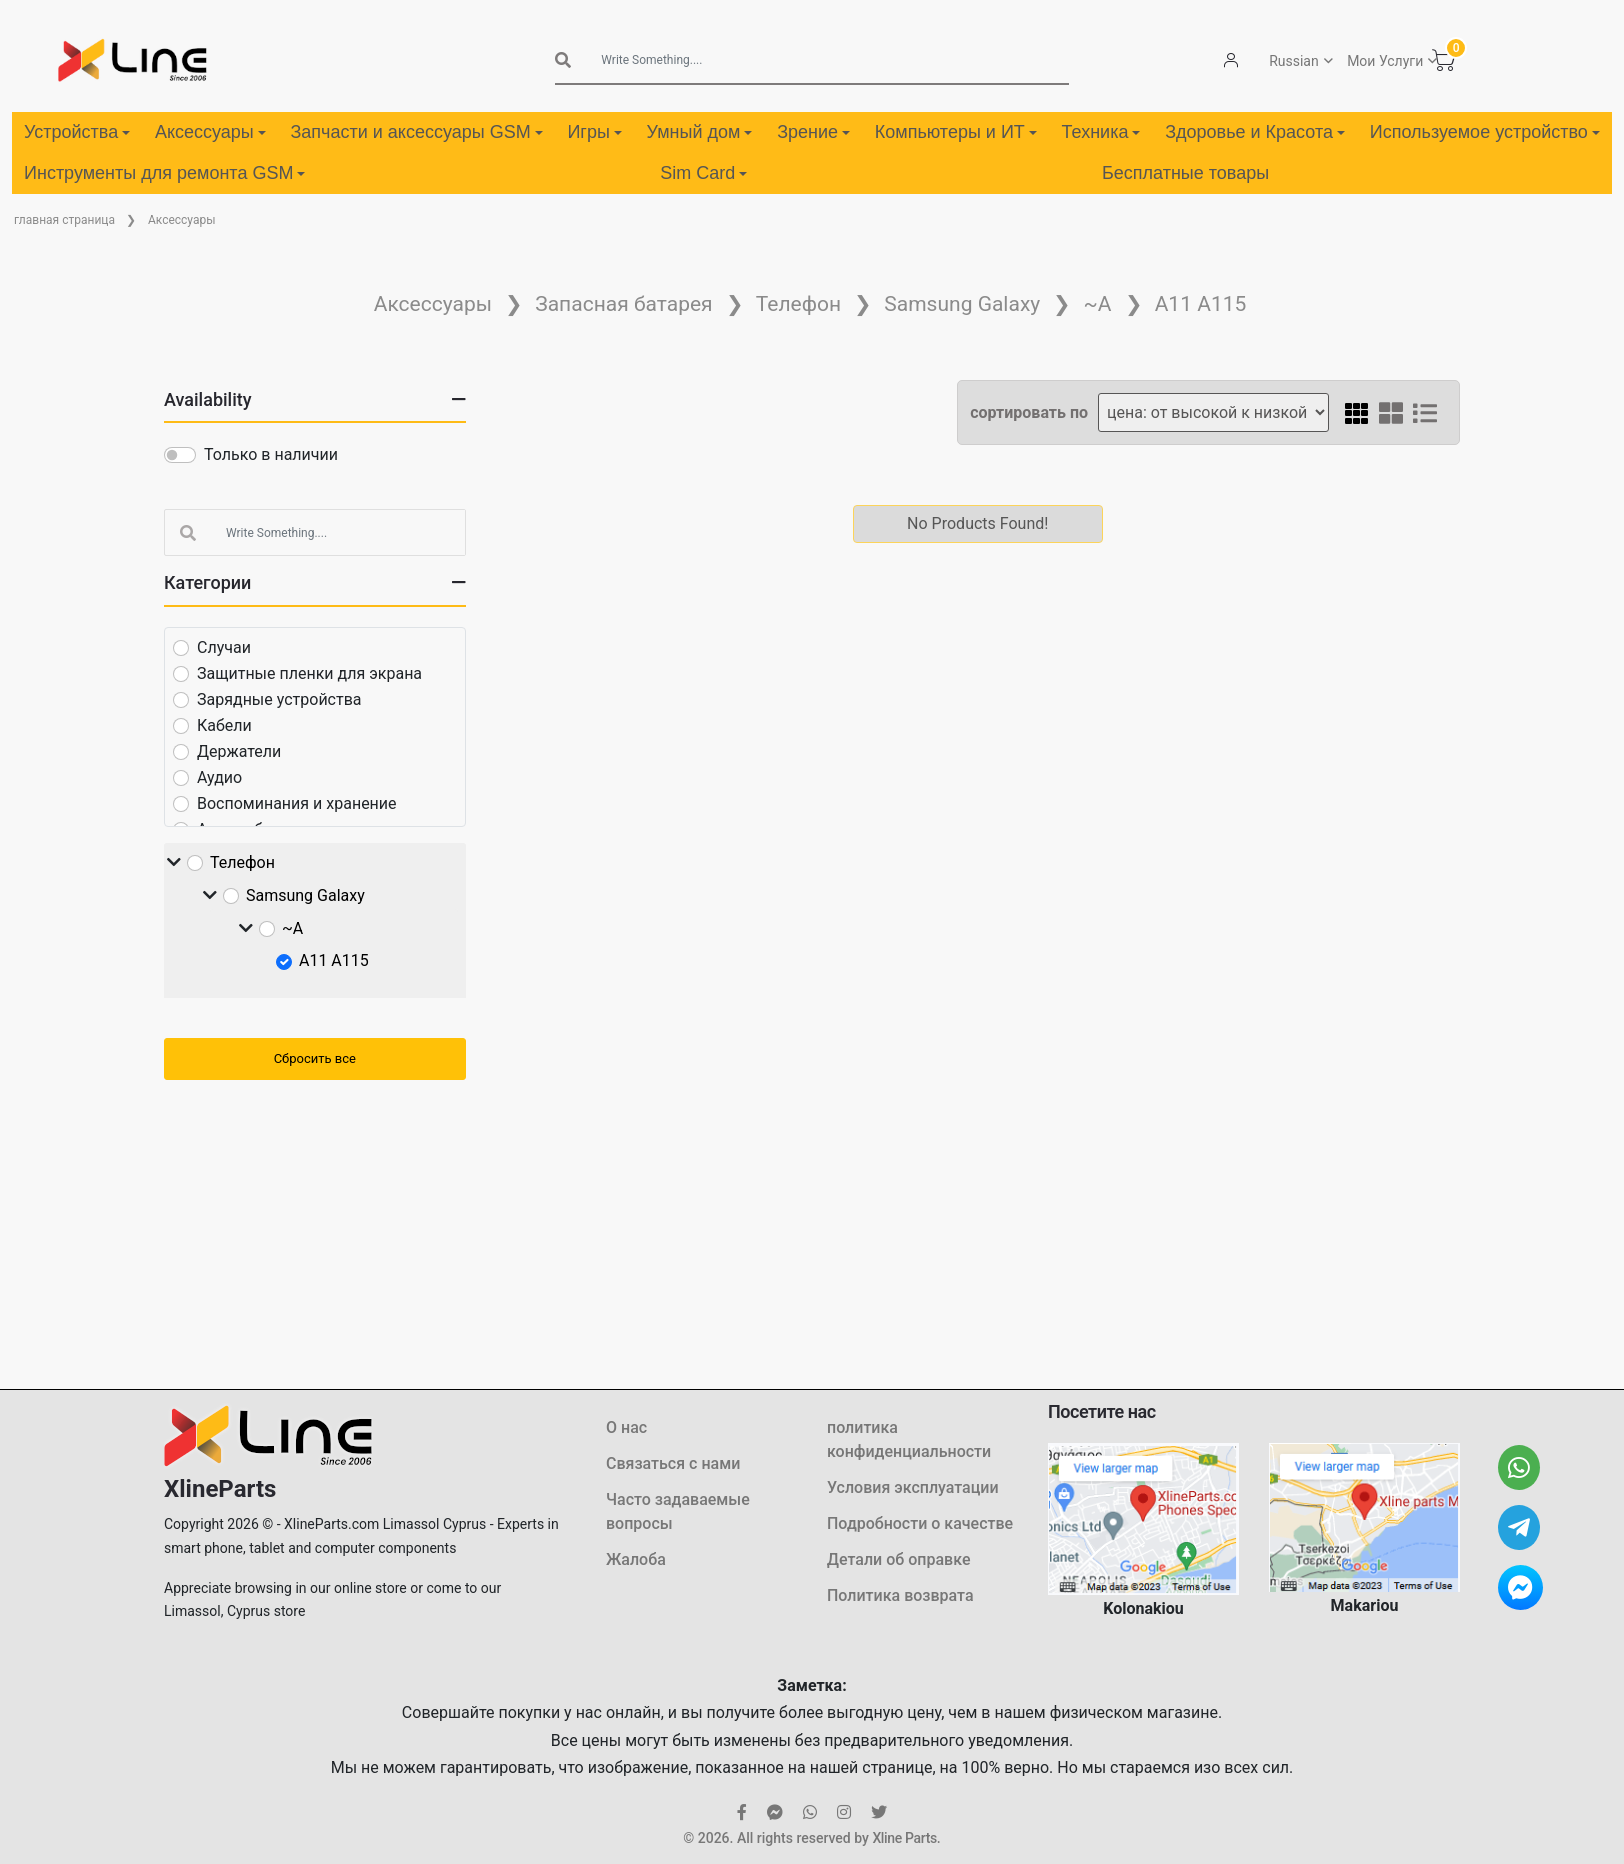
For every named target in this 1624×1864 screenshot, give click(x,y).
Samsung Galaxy (962, 304)
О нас (626, 1427)
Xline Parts (904, 1838)
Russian (1293, 61)
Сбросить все (315, 1058)
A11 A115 (1201, 304)
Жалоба (636, 1559)
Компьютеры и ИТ (956, 132)
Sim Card (703, 173)
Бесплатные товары (1185, 173)
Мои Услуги (1384, 61)
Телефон (798, 304)
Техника (1101, 132)
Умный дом (700, 132)
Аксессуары (210, 132)
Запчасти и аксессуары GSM (416, 132)
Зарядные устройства (279, 699)
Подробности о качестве (920, 1523)
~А (1097, 304)
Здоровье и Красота (1255, 132)
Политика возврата (900, 1595)
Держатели (239, 751)
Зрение (813, 132)
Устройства (77, 132)
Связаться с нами (673, 1463)
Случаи (224, 647)
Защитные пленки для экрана (309, 673)
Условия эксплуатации (913, 1487)
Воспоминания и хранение (297, 803)
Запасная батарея (623, 304)
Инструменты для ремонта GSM (164, 173)
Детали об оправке (898, 1559)
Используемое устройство (1485, 132)
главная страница (64, 220)
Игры (594, 132)
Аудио (219, 777)
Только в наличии (271, 454)
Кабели (224, 725)
